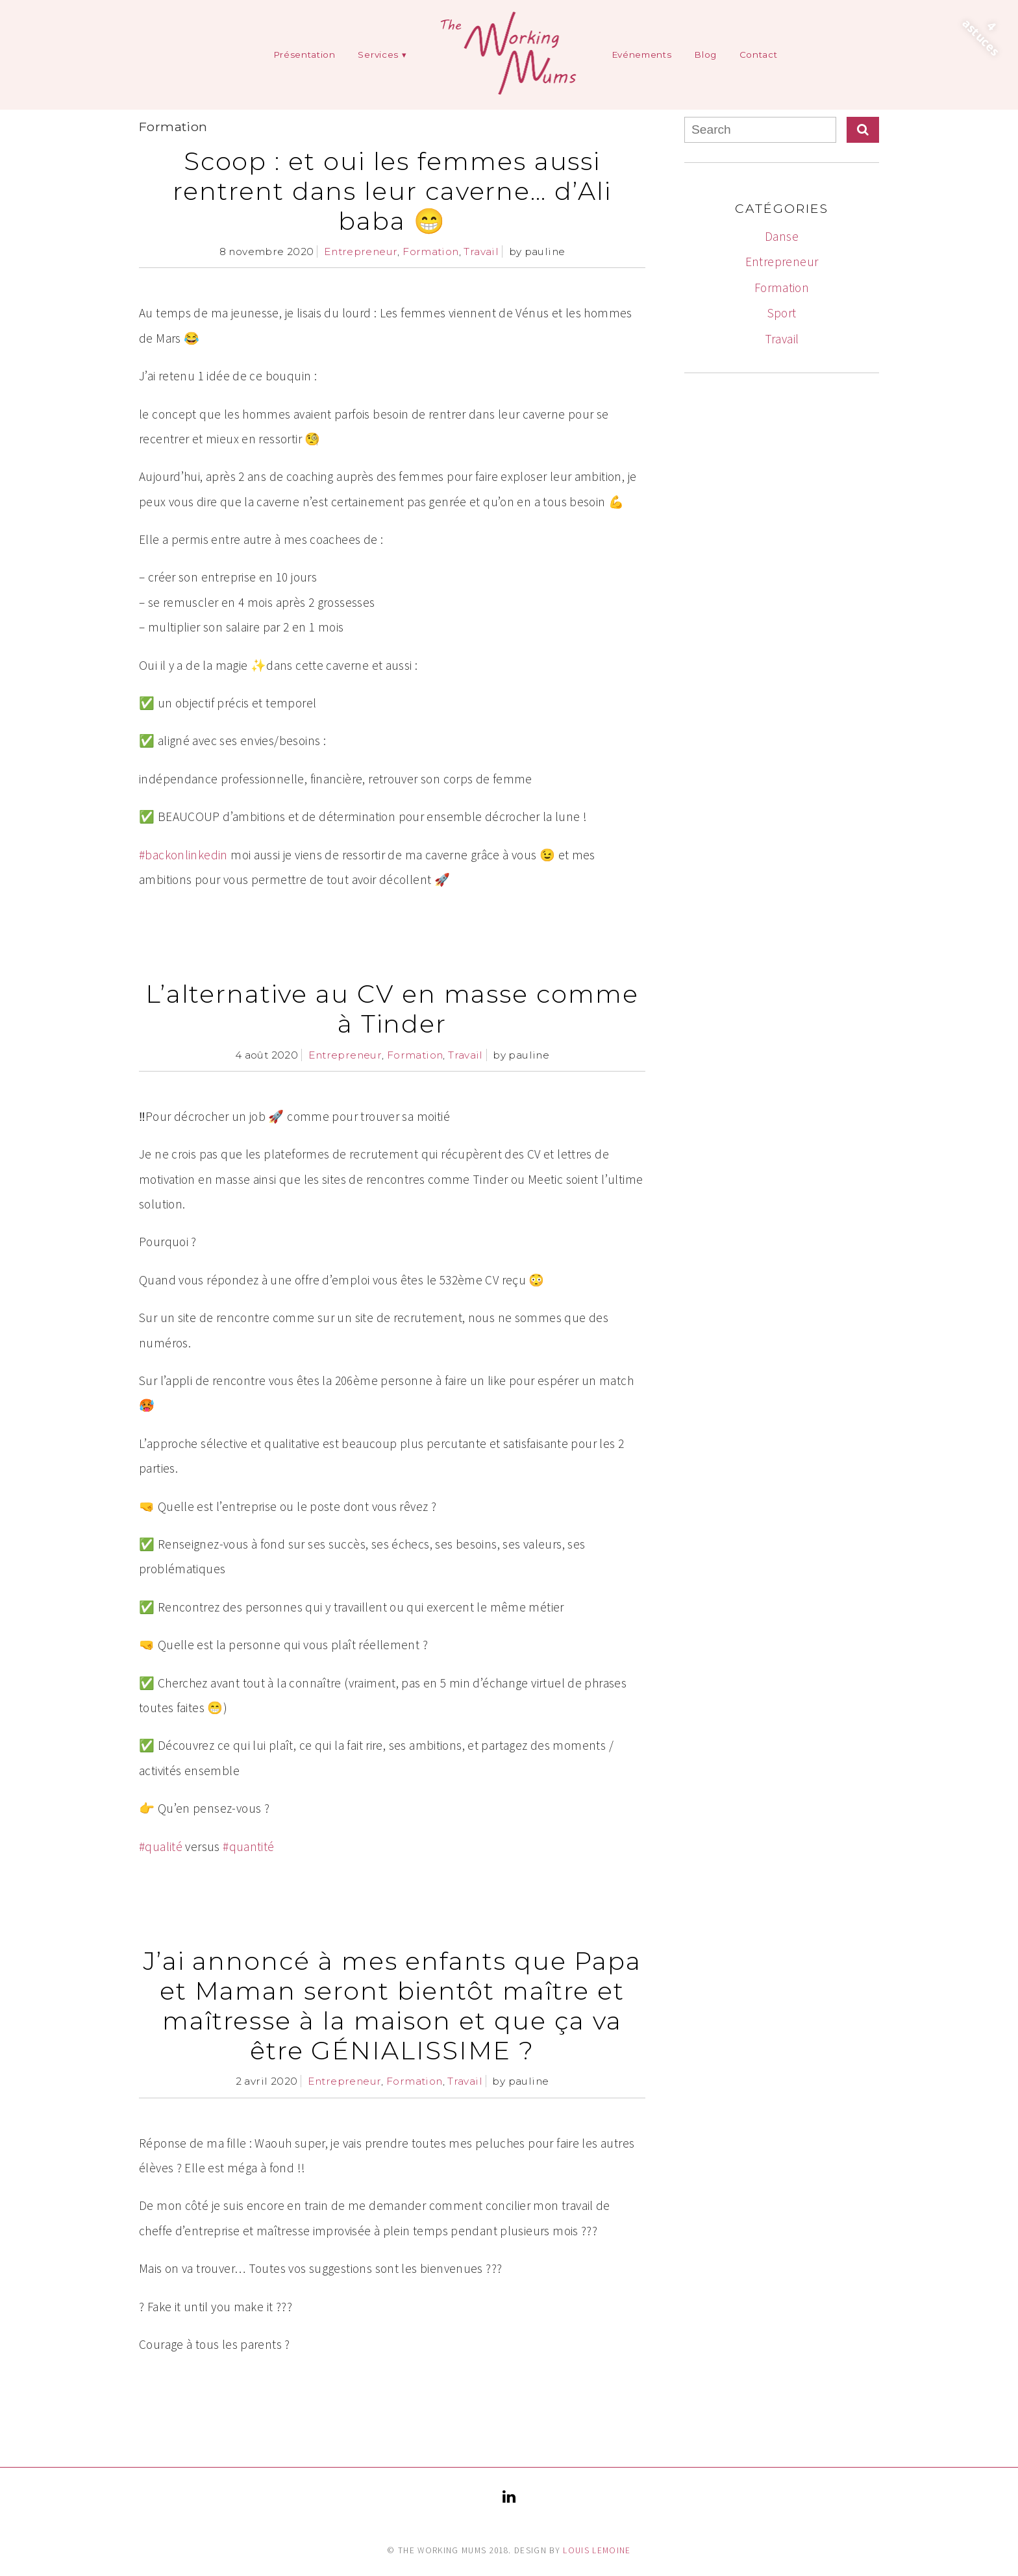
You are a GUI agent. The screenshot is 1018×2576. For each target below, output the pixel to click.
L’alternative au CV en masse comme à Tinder (391, 1009)
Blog (705, 54)
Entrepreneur (361, 251)
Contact (758, 54)
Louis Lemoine (596, 2550)
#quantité (248, 1846)
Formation (430, 251)
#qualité (160, 1846)
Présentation (304, 54)
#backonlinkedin (183, 855)
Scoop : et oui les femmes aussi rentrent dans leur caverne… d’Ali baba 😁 (392, 191)
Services (378, 54)
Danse (782, 236)
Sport (782, 313)
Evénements (642, 54)
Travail (481, 251)
